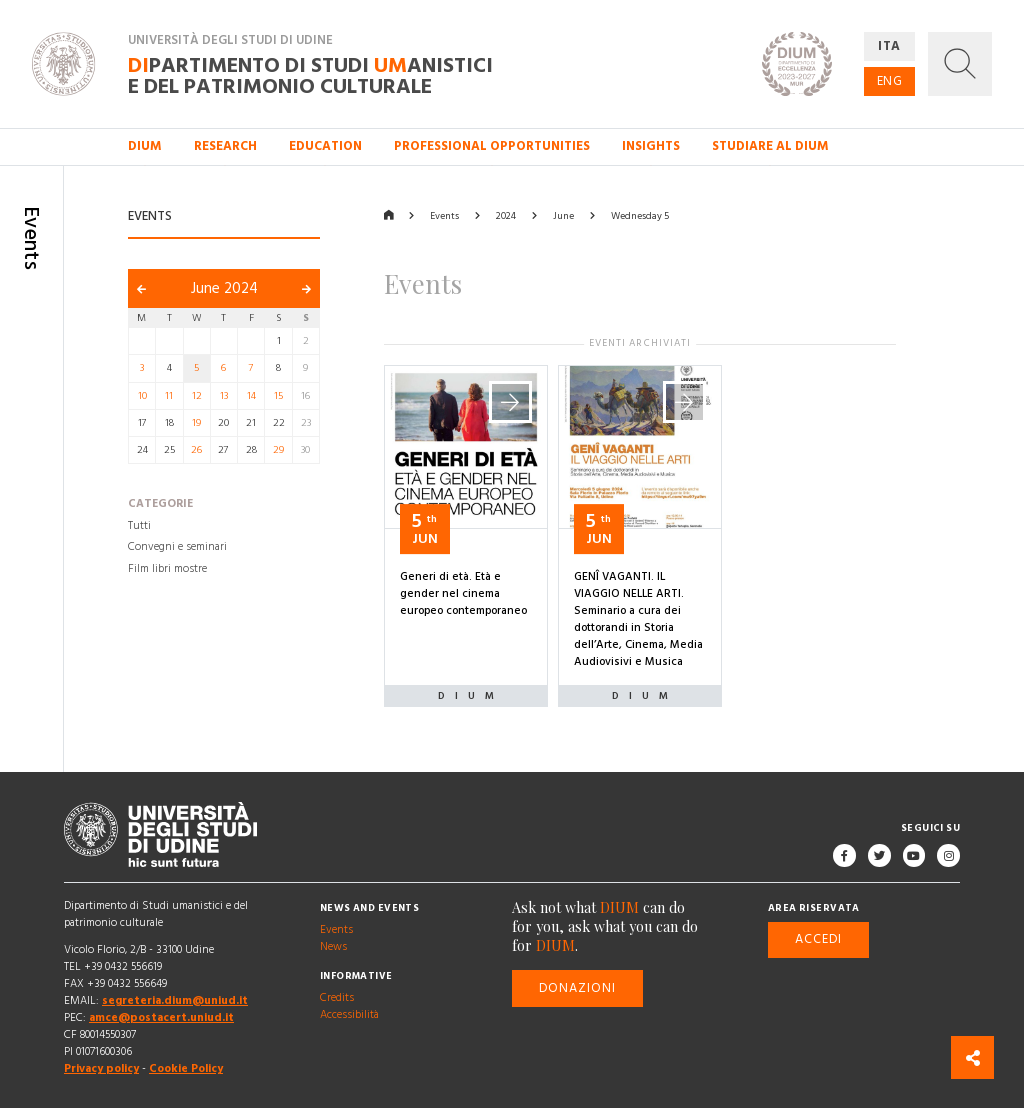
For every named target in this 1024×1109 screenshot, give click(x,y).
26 (196, 450)
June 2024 (224, 288)
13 (224, 396)
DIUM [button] (145, 146)
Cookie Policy (186, 1070)
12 (197, 396)
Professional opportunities (492, 146)
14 (251, 396)
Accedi (818, 940)
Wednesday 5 (640, 216)
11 (169, 396)
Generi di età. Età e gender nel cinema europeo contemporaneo (463, 594)
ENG (890, 81)
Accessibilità (349, 1015)
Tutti (139, 526)
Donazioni (578, 988)
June (563, 216)
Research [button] (225, 146)
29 (278, 450)
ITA (889, 46)
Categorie (160, 505)
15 (278, 396)
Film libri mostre (167, 569)
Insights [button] (651, 146)
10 (142, 396)
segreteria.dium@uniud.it (175, 1001)
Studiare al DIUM (770, 146)
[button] (960, 64)
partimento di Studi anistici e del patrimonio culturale (310, 75)
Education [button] (325, 146)
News (333, 947)
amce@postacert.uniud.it (161, 1019)
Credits (337, 998)
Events (444, 216)
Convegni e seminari (177, 548)
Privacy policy (101, 1070)
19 (196, 423)
